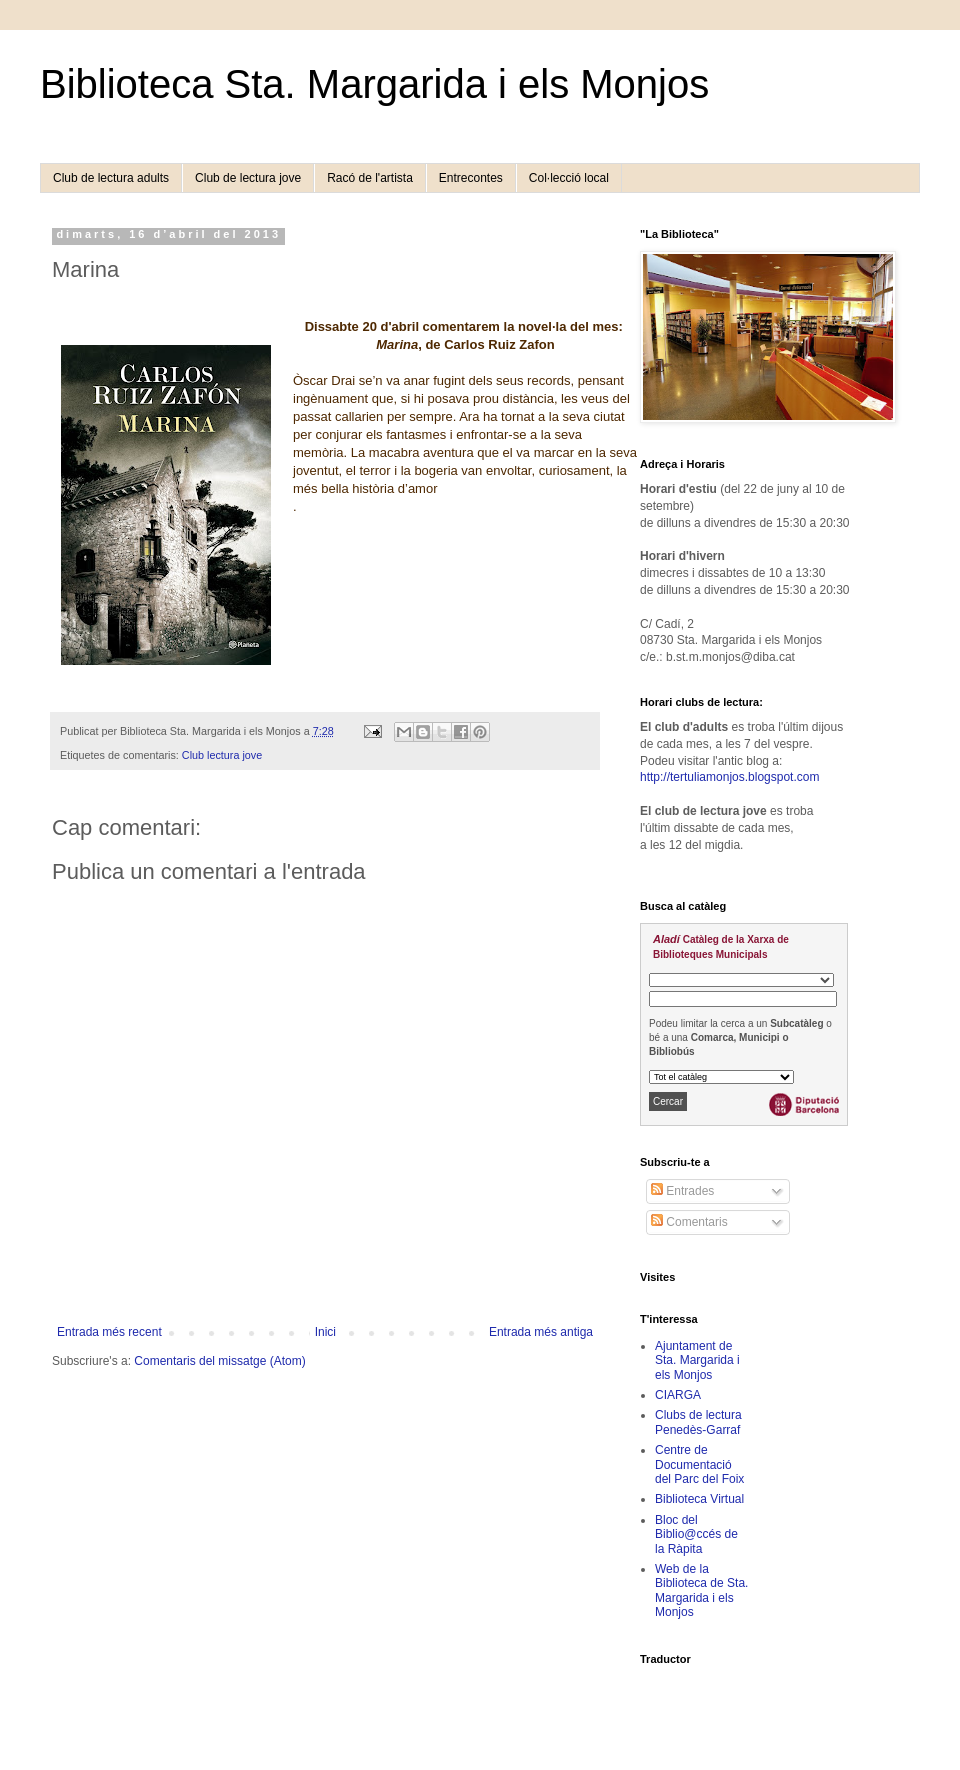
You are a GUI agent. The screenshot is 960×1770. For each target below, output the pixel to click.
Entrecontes (471, 178)
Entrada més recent (109, 1332)
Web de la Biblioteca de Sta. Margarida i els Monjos (701, 1590)
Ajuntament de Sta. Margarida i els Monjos (697, 1360)
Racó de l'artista (370, 178)
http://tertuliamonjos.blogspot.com (729, 777)
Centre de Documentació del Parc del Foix (699, 1464)
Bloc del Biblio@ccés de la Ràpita (696, 1534)
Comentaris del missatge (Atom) (219, 1361)
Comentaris (689, 1222)
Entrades (682, 1191)
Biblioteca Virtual (699, 1499)
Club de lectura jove (248, 178)
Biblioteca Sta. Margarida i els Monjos (374, 84)
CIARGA (678, 1395)
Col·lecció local (569, 178)
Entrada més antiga (541, 1332)
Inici (325, 1332)
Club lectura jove (222, 755)
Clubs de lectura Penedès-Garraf (698, 1422)
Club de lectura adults (111, 178)
